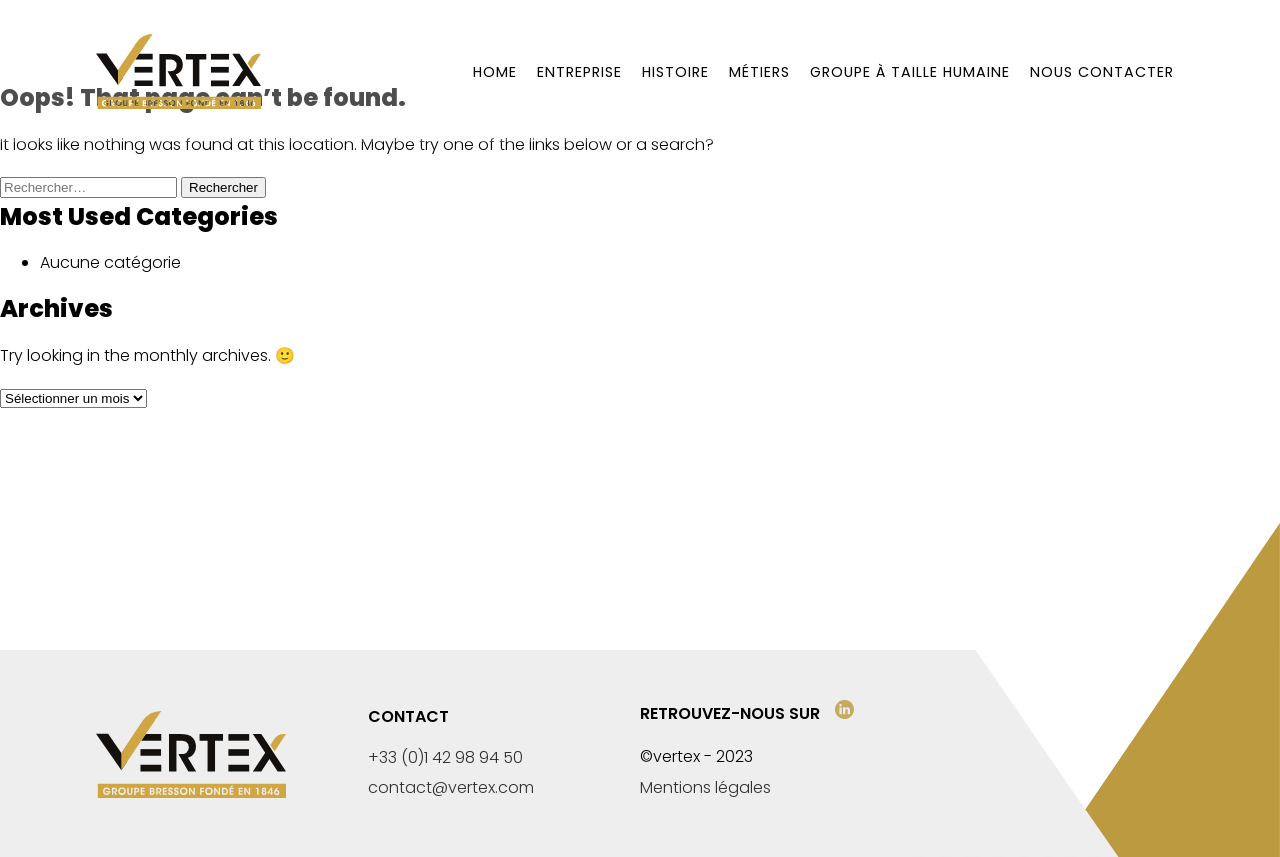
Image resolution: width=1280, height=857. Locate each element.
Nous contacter (1102, 72)
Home (495, 72)
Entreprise (579, 72)
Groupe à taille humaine (910, 72)
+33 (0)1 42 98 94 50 (445, 757)
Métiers (759, 72)
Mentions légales (705, 787)
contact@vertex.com (451, 787)
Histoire (675, 72)
